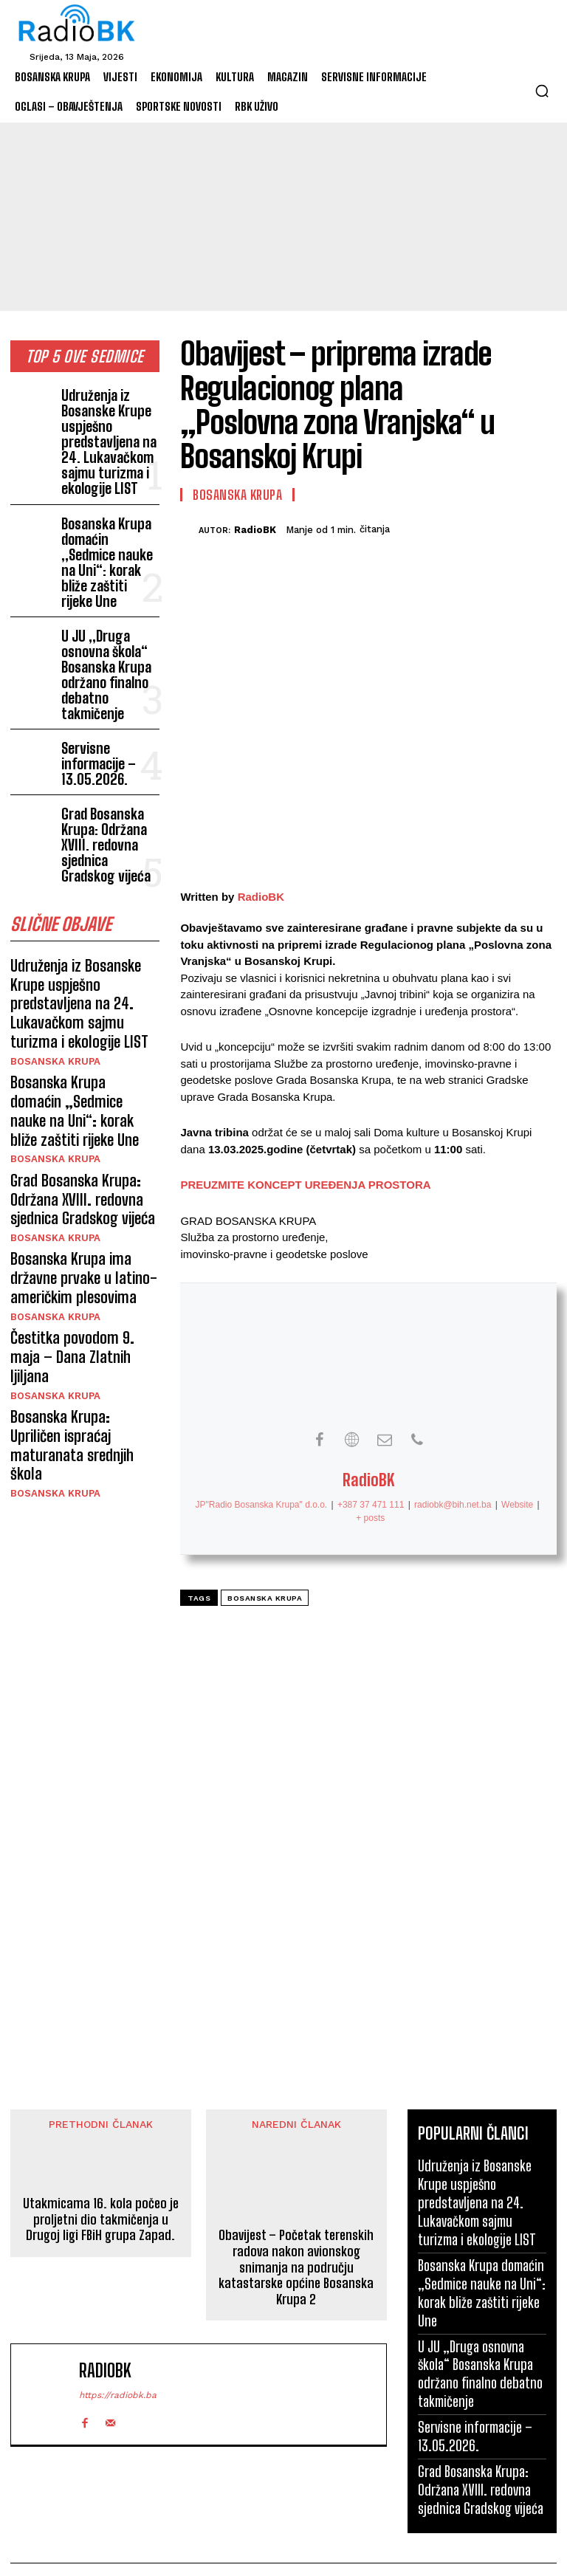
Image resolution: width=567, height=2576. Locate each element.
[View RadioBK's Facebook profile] (319, 1439)
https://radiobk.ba (118, 2395)
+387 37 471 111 (370, 1505)
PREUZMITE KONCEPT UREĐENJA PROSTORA (305, 1185)
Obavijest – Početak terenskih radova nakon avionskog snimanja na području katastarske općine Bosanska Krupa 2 (296, 2267)
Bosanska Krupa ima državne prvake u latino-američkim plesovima (74, 1069)
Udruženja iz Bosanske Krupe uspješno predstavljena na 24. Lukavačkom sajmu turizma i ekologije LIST (110, 427)
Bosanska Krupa (51, 897)
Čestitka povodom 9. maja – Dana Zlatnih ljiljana (84, 1129)
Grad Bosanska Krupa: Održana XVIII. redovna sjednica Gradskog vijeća (108, 729)
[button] (542, 91)
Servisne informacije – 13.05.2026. (110, 668)
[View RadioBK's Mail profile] (384, 1439)
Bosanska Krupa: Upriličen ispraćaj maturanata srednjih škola (77, 1190)
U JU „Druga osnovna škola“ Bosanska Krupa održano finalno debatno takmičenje (108, 600)
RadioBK (255, 529)
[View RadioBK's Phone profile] (417, 1439)
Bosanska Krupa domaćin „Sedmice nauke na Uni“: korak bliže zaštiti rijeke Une (108, 519)
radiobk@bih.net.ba (452, 1505)
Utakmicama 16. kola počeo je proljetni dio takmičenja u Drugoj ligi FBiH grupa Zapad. (101, 2220)
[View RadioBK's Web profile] (352, 1439)
